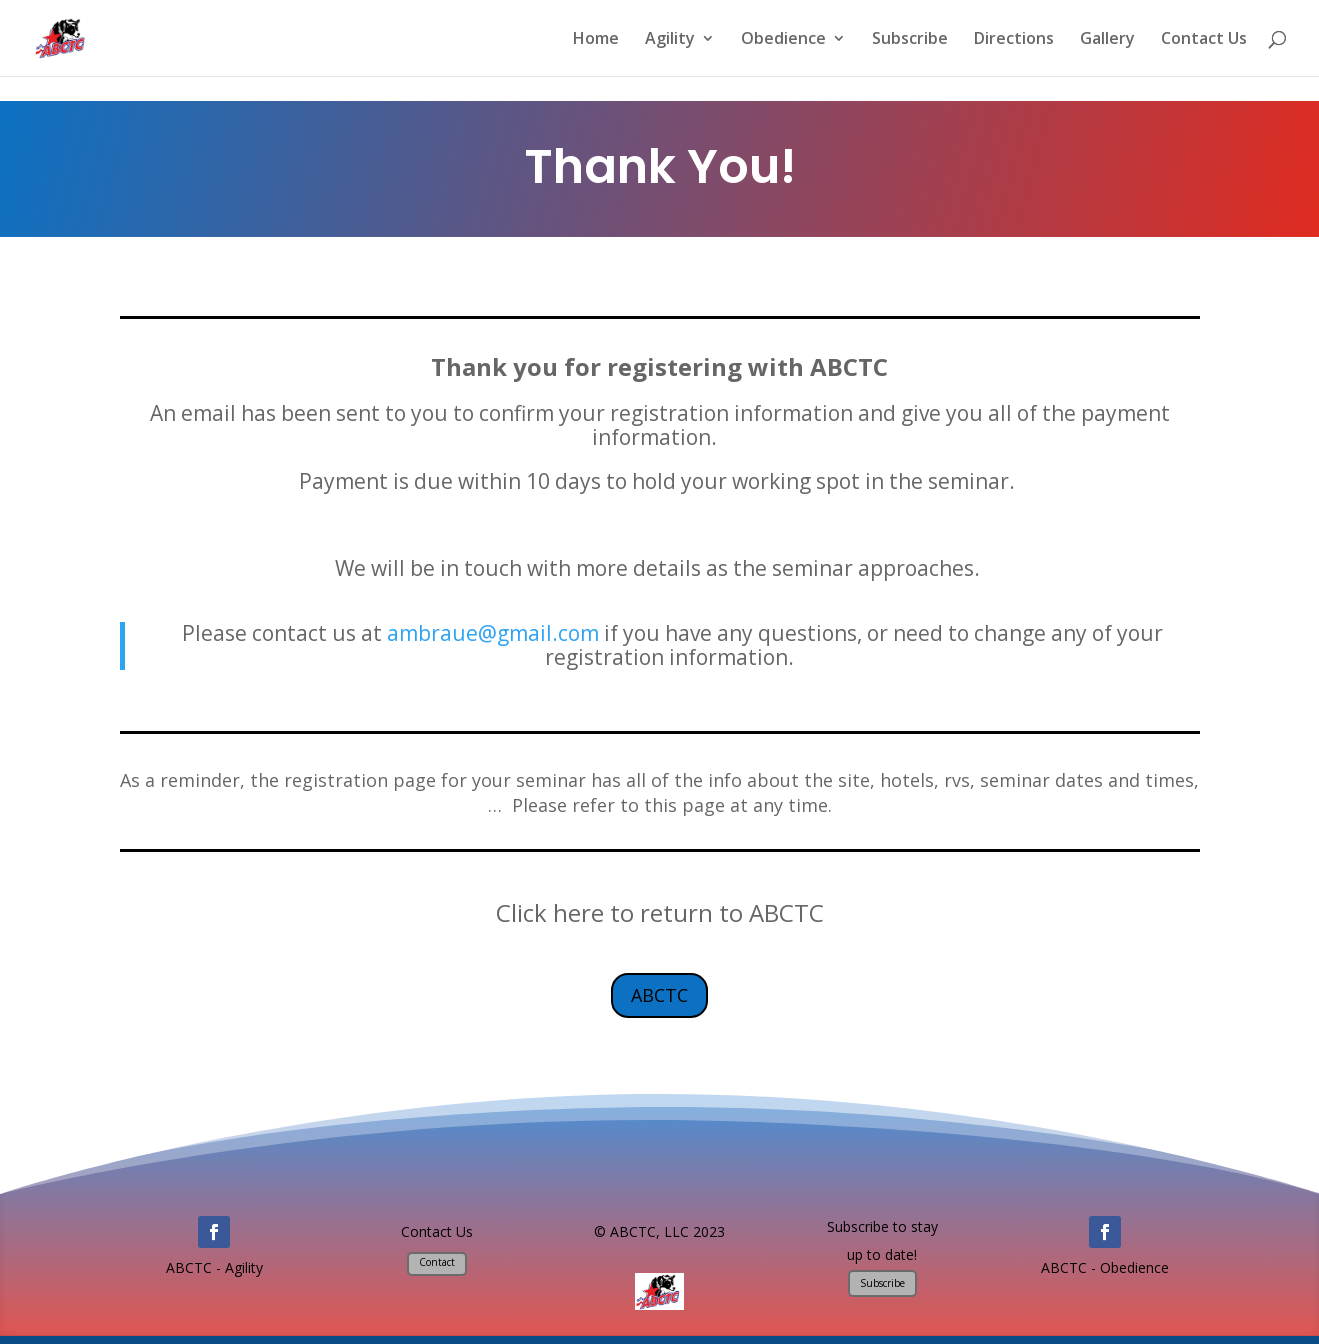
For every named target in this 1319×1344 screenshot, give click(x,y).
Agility (670, 40)
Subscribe (910, 40)
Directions (1014, 40)
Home (596, 40)
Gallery (1107, 40)
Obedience (783, 40)
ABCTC (659, 995)
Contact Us (1204, 40)
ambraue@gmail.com (493, 633)
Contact (437, 1262)
